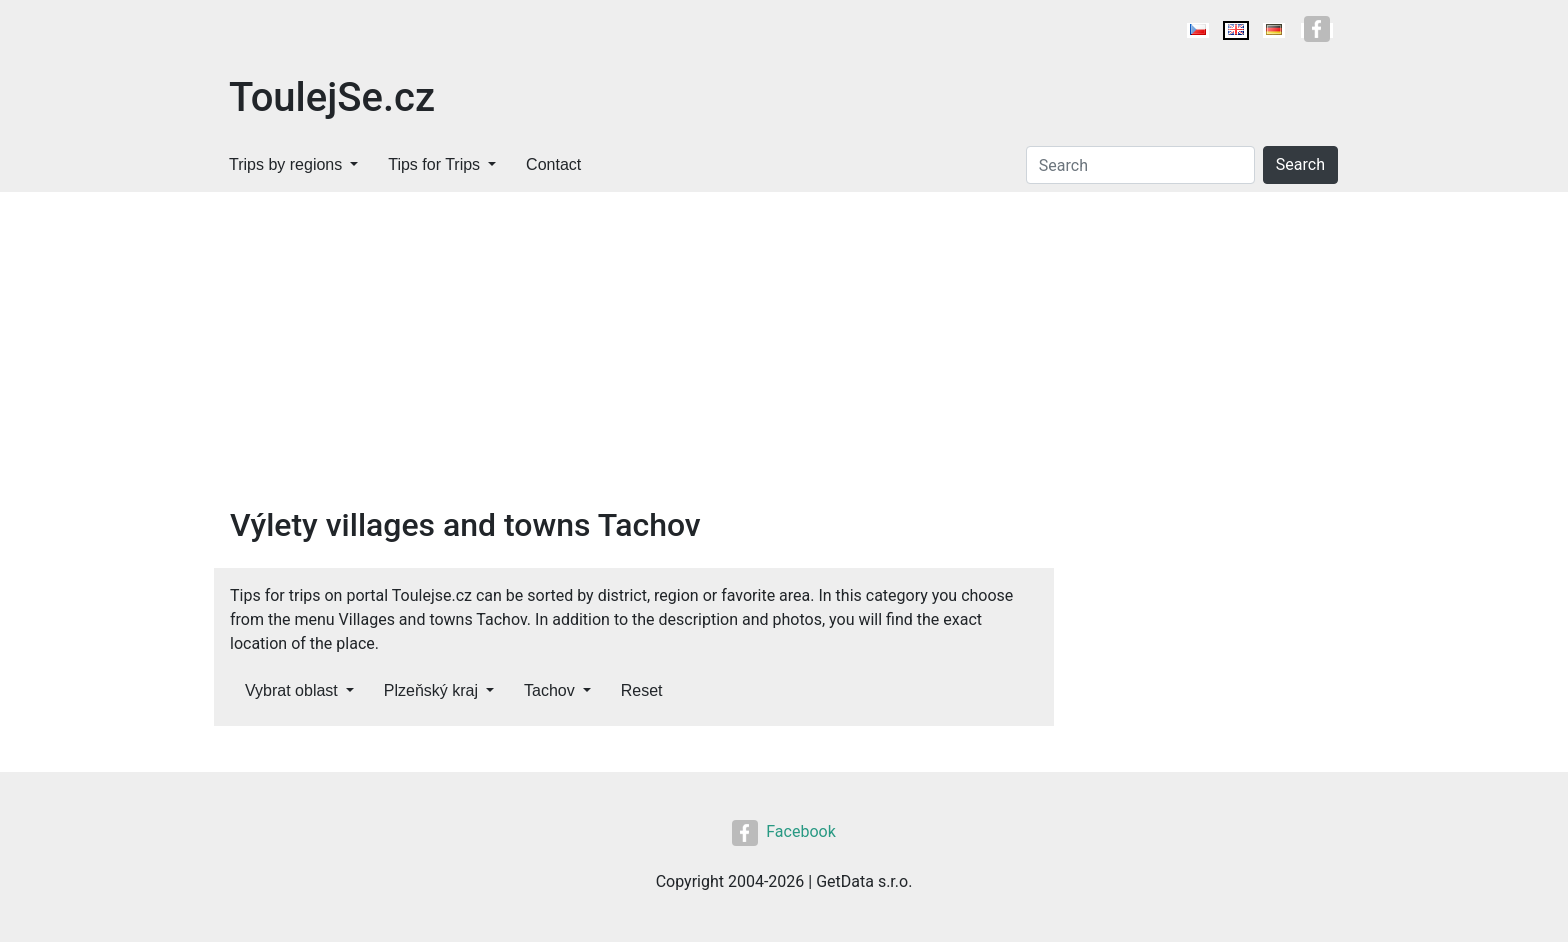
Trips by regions (285, 164)
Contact (553, 164)
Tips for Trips (434, 164)
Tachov (549, 690)
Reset (642, 690)
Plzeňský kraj (431, 690)
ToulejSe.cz (332, 97)
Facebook (783, 831)
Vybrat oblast (291, 690)
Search (1300, 164)
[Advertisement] (784, 342)
